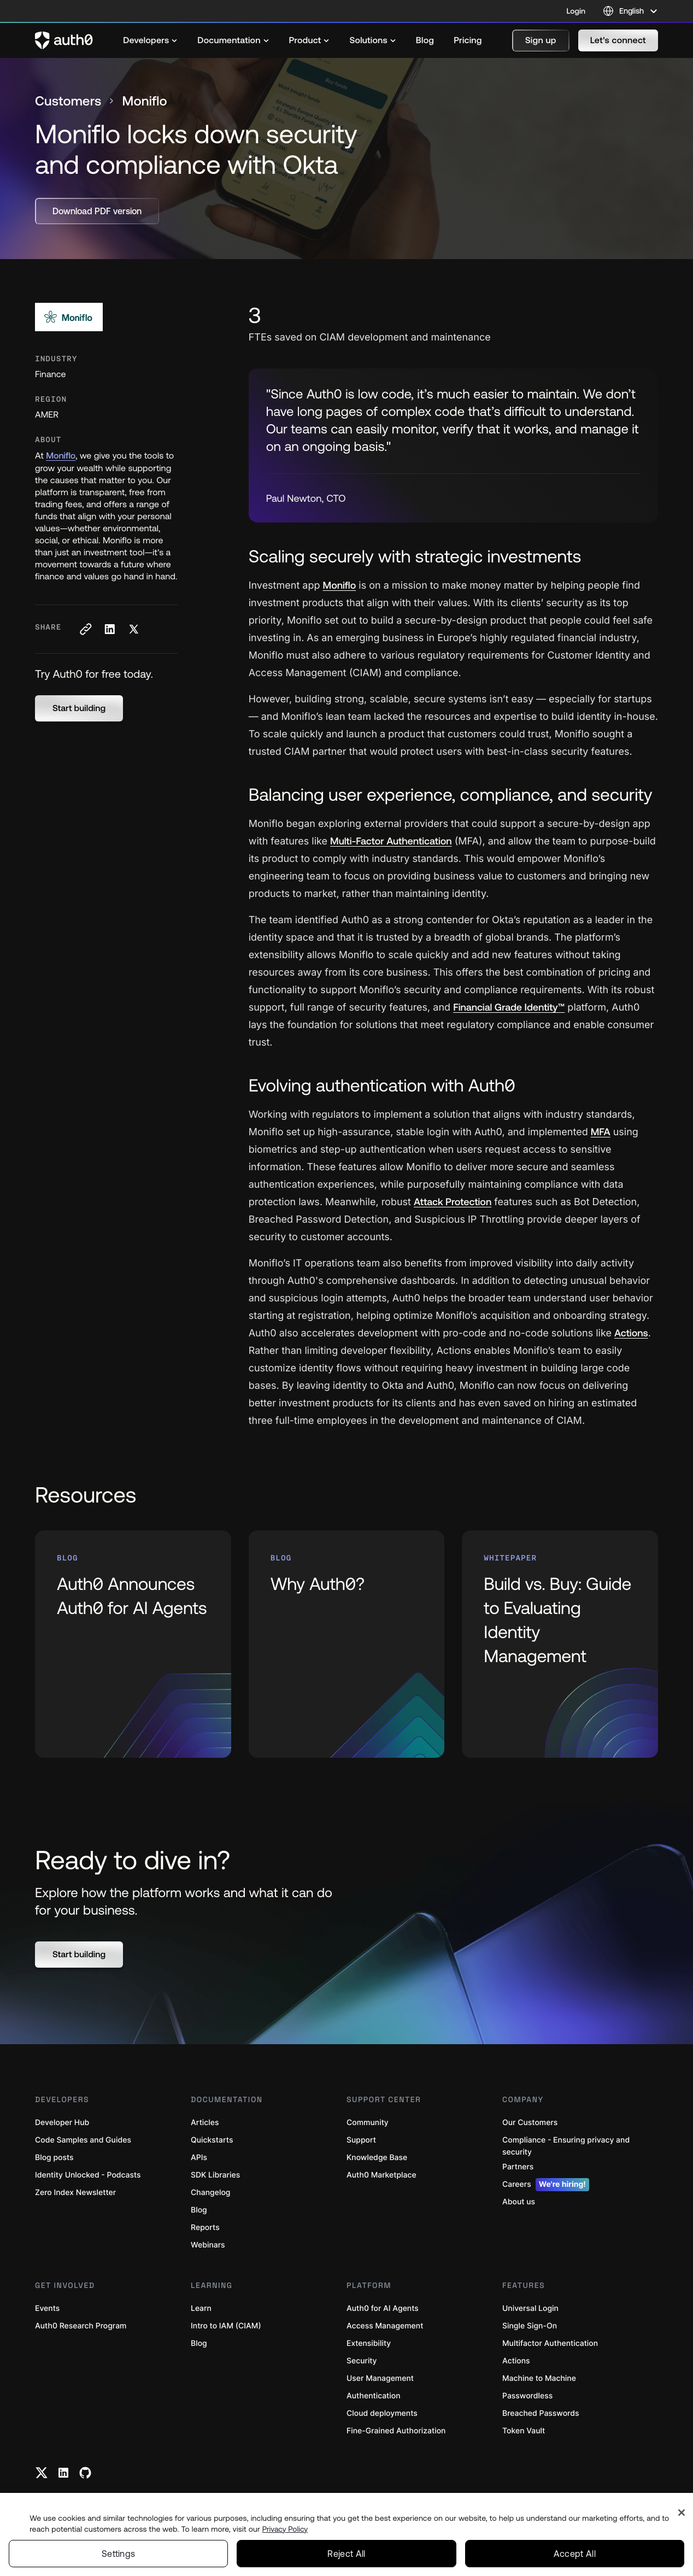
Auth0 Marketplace (381, 2175)
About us (518, 2202)
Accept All (575, 2554)
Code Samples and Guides (83, 2140)
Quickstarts (212, 2140)
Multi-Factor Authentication (391, 841)
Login (576, 11)
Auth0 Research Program (80, 2326)
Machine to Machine (539, 2378)
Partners (517, 2167)
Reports (205, 2227)
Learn (201, 2308)
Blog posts (54, 2157)
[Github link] (85, 2472)
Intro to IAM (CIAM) (226, 2326)
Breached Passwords (540, 2413)
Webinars (208, 2245)
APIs (199, 2157)
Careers (545, 2184)
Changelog (210, 2192)
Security (361, 2361)
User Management (380, 2378)
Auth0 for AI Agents (382, 2308)
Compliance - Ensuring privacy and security (566, 2146)
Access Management (384, 2326)
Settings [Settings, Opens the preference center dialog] (119, 2554)
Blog (199, 2210)
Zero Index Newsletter (75, 2192)
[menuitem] (150, 40)
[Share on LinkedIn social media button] (109, 629)
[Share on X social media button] (133, 629)
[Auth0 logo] (64, 40)
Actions (631, 1333)
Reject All (346, 2554)
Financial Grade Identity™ (509, 1007)
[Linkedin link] (63, 2472)
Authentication (373, 2396)
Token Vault (523, 2431)
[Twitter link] (41, 2472)
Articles (205, 2122)
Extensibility (368, 2343)
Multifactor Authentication (550, 2343)
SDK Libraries (215, 2175)
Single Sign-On (529, 2326)
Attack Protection (452, 1201)
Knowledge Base (376, 2157)
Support (361, 2140)
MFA (600, 1131)
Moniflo (60, 456)
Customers (68, 101)
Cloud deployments (382, 2413)
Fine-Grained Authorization (395, 2431)
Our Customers (529, 2122)
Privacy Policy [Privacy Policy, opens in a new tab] (285, 2529)
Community (367, 2122)
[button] (540, 40)
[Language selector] (630, 10)
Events (47, 2308)
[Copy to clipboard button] (85, 629)
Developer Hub (62, 2122)
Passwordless (527, 2396)
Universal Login (530, 2308)
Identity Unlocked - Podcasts (88, 2175)
